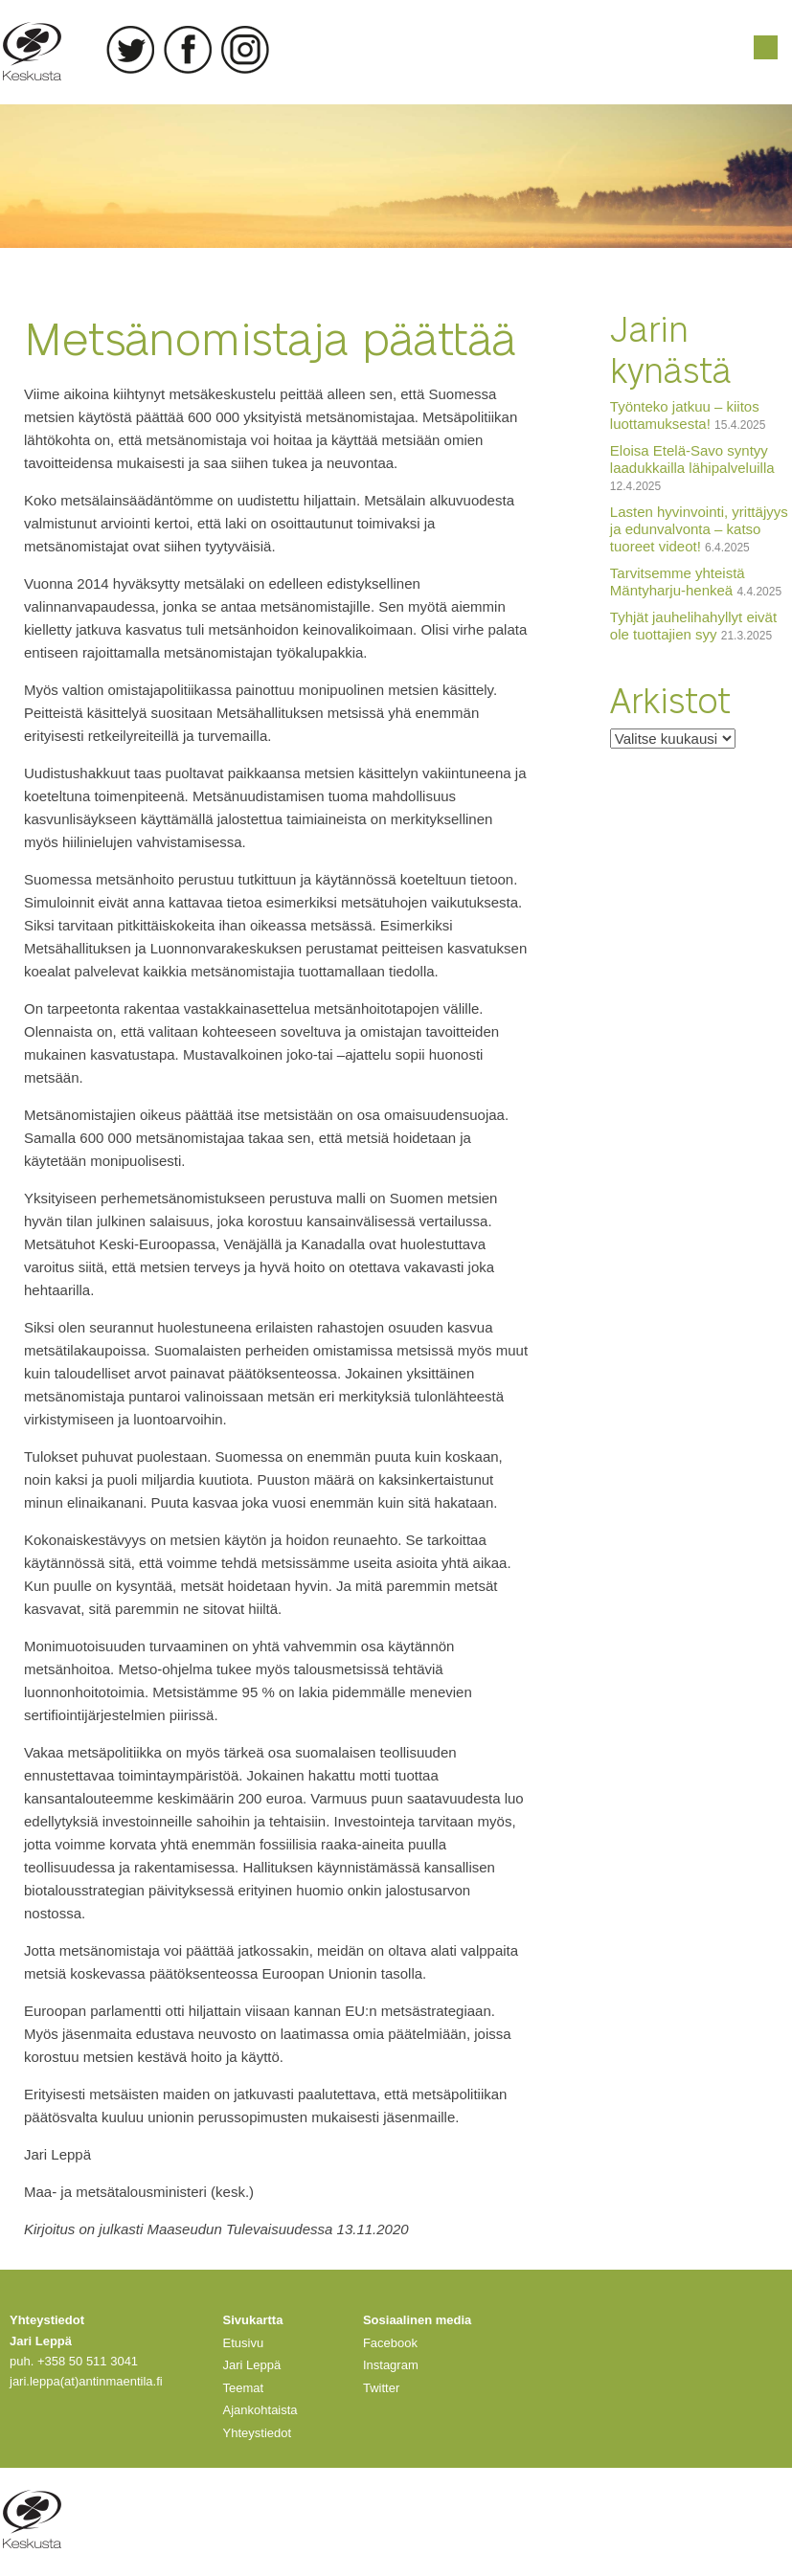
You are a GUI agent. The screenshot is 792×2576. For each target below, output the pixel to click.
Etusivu (243, 2343)
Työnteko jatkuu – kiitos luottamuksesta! (684, 415)
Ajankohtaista (260, 2410)
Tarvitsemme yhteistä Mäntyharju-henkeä (677, 581)
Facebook (188, 50)
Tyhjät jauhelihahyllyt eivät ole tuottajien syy (693, 625)
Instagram (245, 50)
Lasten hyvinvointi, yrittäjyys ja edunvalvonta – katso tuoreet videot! (699, 529)
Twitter (130, 50)
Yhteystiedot (257, 2433)
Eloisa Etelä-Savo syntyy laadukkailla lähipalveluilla (692, 459)
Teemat (243, 2388)
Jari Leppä (252, 2365)
